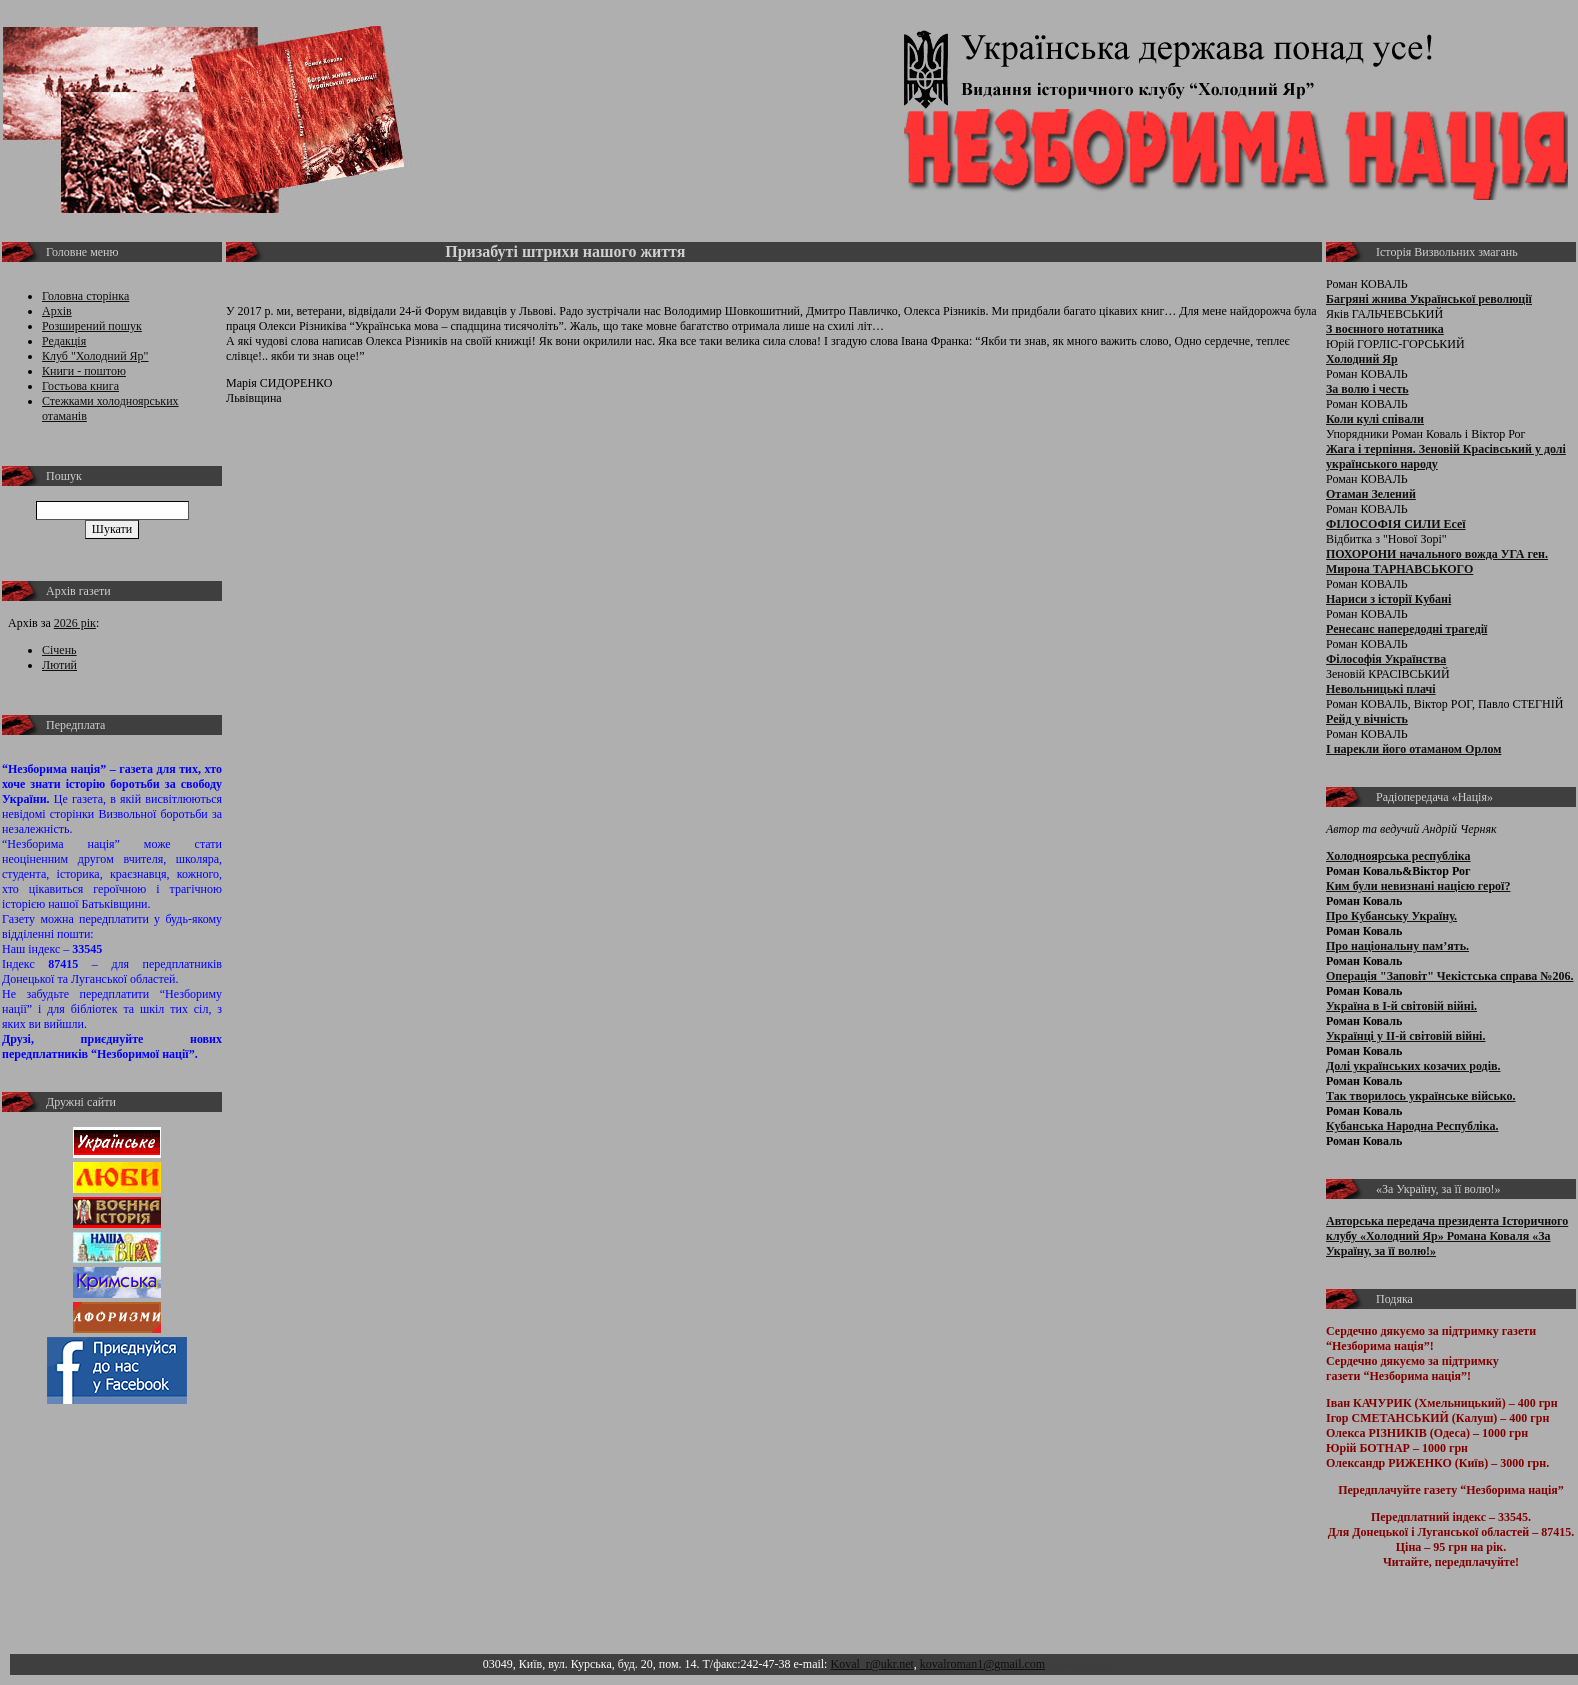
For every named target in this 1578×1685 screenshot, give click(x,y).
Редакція (64, 341)
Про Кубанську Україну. (1391, 916)
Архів (57, 311)
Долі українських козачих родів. (1413, 1066)
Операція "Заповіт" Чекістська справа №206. (1449, 976)
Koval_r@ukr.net (871, 1664)
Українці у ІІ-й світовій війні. (1405, 1036)
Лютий (59, 665)
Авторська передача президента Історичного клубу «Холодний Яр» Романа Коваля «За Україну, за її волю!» (1447, 1236)
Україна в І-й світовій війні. (1401, 1006)
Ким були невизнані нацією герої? (1418, 886)
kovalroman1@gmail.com (982, 1664)
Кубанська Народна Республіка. (1412, 1126)
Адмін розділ (1081, 1664)
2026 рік (75, 623)
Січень (59, 650)
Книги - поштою (84, 371)
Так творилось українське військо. (1421, 1096)
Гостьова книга (80, 386)
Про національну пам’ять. (1397, 946)
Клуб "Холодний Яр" (95, 356)
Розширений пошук (92, 326)
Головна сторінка (85, 296)
